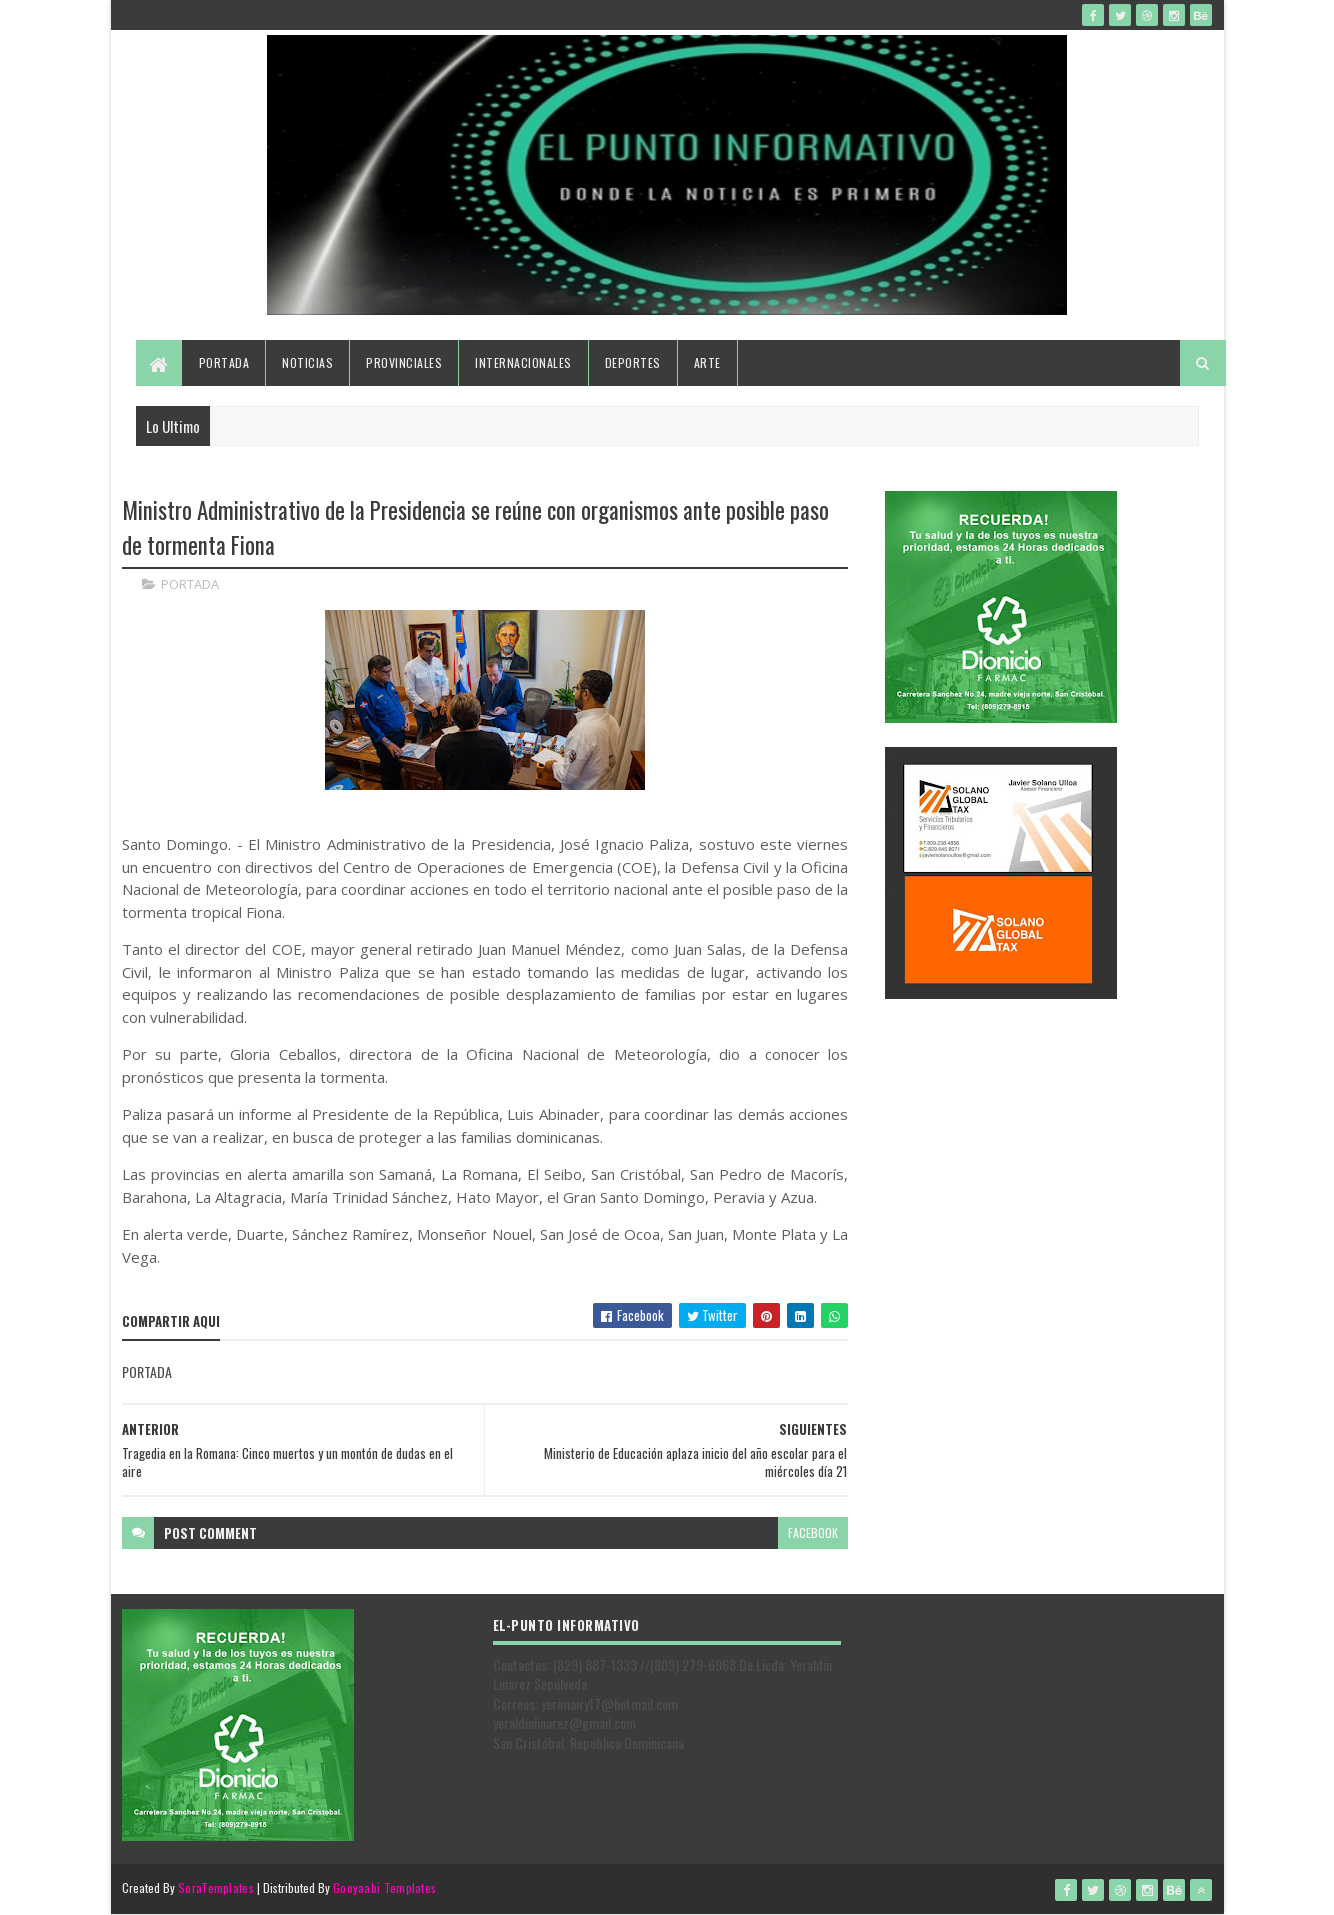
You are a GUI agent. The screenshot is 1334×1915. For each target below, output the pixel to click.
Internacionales (523, 362)
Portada (224, 362)
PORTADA (190, 584)
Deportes (633, 362)
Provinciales (404, 362)
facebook (813, 1532)
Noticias (307, 362)
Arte (707, 362)
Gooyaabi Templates (384, 1887)
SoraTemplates (216, 1887)
